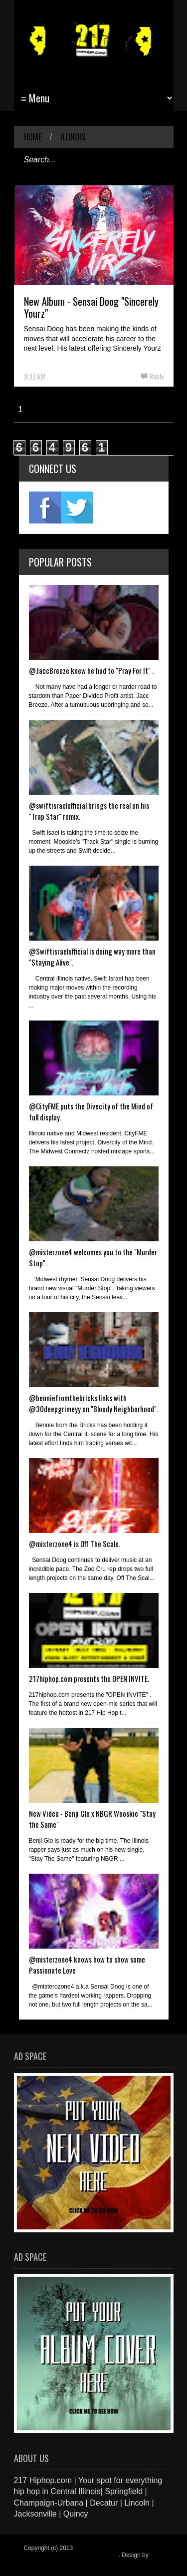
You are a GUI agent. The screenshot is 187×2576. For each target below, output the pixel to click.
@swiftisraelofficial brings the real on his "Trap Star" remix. (89, 811)
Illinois (72, 137)
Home (32, 137)
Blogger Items (42, 2562)
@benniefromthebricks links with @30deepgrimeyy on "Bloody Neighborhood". (93, 1403)
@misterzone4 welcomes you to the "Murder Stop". (93, 1257)
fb (45, 507)
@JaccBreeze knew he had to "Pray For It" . (91, 670)
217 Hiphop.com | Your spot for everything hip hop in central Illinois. (90, 2552)
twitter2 (77, 507)
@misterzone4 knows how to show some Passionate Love (87, 1965)
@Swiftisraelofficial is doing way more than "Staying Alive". (92, 957)
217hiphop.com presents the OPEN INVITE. (89, 1678)
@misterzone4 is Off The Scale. (74, 1543)
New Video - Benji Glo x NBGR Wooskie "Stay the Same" (92, 1819)
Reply (157, 376)
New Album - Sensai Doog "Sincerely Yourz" (91, 307)
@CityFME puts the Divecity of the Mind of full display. (91, 1111)
